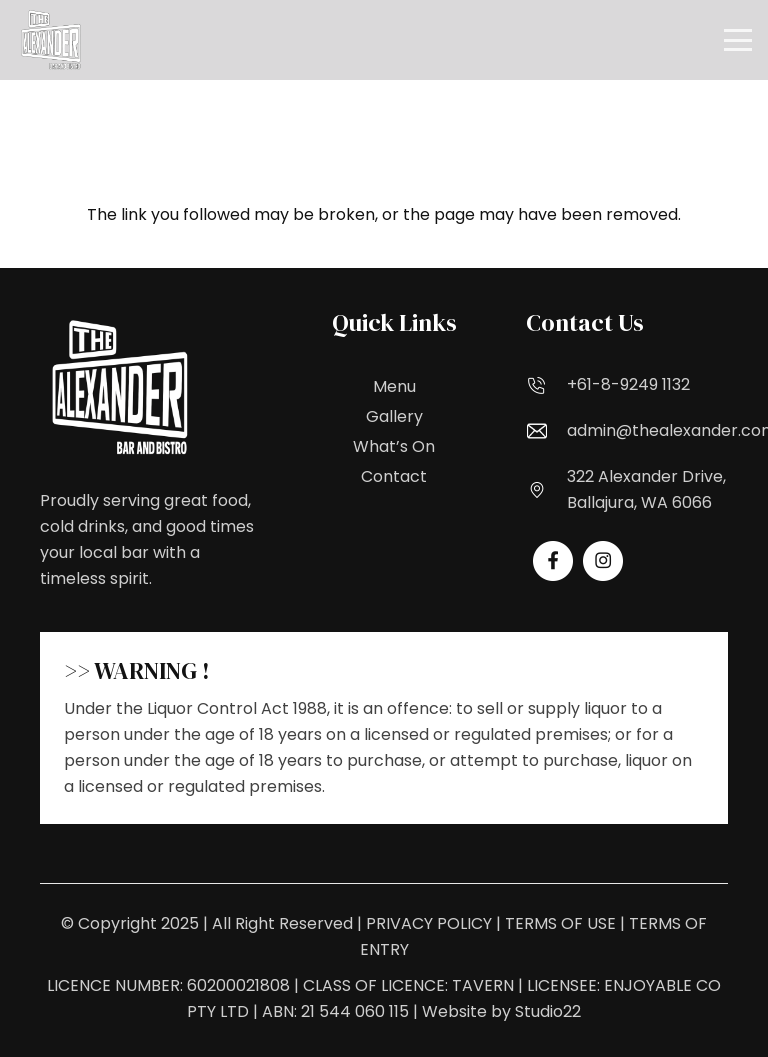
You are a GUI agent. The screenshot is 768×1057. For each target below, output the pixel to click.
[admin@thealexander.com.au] (546, 431)
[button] (738, 40)
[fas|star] (553, 561)
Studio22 (548, 1011)
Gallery (394, 416)
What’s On (394, 446)
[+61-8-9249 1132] (546, 385)
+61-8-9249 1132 (628, 384)
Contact (394, 476)
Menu (394, 386)
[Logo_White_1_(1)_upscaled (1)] (51, 40)
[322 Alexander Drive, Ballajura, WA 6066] (546, 490)
